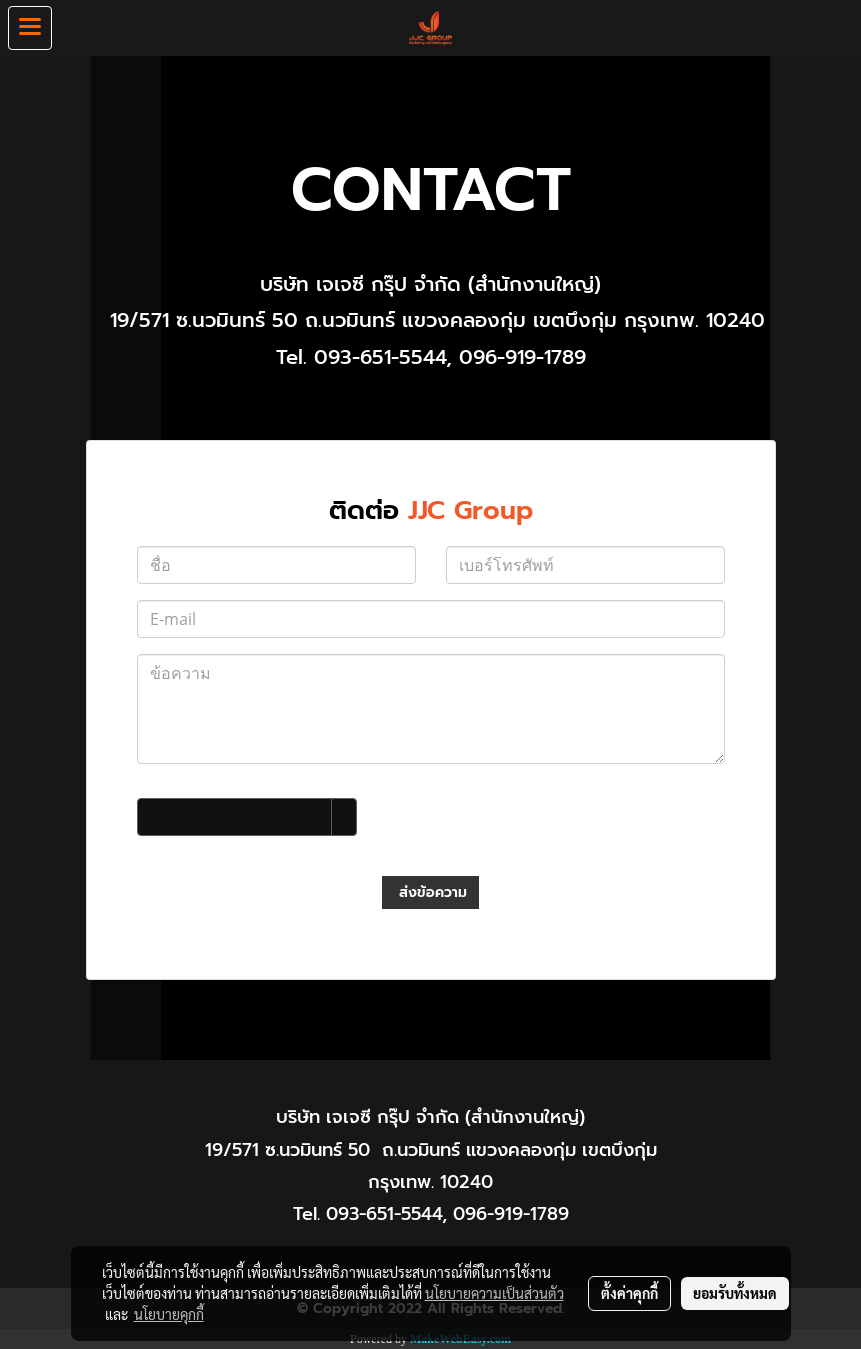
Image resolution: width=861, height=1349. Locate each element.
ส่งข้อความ (430, 892)
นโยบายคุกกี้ (169, 1314)
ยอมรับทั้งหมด (735, 1293)
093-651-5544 (380, 357)
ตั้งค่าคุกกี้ (629, 1293)
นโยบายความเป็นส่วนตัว (494, 1293)
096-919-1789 (522, 357)
